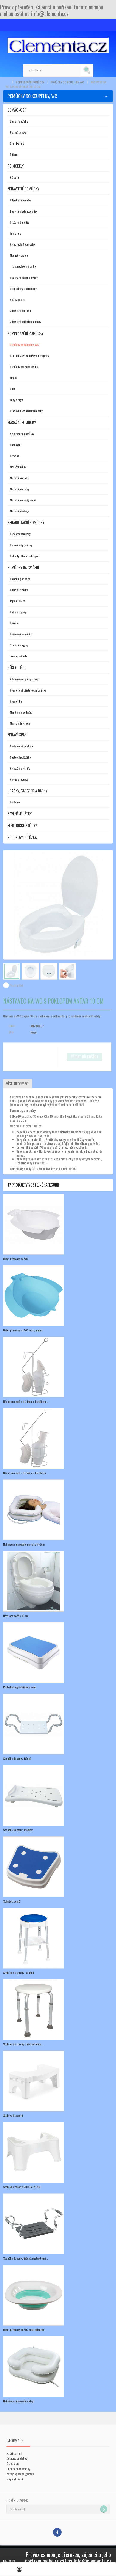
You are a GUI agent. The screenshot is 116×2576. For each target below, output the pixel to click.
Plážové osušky (18, 132)
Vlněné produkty (19, 779)
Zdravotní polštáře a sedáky (25, 321)
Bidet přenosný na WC (15, 1258)
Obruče (14, 623)
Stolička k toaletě (13, 2115)
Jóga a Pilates (17, 601)
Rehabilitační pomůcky (26, 522)
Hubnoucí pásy (18, 612)
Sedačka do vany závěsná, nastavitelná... (25, 2258)
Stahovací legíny (19, 645)
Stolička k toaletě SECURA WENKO (22, 2187)
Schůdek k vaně (11, 1901)
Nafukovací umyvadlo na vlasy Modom (24, 1544)
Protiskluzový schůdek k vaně (19, 1687)
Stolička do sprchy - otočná (18, 1972)
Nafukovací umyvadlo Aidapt (19, 2401)
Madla (13, 377)
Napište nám (14, 2453)
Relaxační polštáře (20, 768)
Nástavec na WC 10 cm (15, 1615)
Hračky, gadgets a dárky (27, 791)
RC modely (16, 166)
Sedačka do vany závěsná (17, 1758)
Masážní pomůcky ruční (23, 500)
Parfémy (15, 802)
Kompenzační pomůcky (30, 82)
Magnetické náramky (24, 266)
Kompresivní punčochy (22, 244)
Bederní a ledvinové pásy (23, 211)
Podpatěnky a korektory (23, 288)
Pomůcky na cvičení (23, 567)
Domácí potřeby (19, 121)
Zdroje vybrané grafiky (20, 2473)
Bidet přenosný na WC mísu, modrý (22, 1330)
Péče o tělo (17, 667)
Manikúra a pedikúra (21, 712)
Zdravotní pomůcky (23, 189)
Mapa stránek (14, 2479)
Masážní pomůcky (22, 422)
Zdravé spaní (18, 734)
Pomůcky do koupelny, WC (67, 82)
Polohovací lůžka (22, 837)
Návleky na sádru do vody (23, 277)
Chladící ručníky (19, 590)
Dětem (13, 154)
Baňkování (15, 444)
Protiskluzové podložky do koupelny (29, 355)
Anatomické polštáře (21, 746)
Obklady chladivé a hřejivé (24, 556)
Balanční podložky (20, 579)
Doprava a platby (16, 2458)
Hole (12, 388)
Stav (11, 1032)
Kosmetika (16, 701)
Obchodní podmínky (18, 2468)
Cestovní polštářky (20, 757)
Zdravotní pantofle (20, 310)
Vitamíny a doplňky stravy (24, 679)
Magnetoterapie (19, 255)
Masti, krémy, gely (20, 723)
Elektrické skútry (22, 825)
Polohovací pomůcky (21, 545)
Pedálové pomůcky (20, 533)
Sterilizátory (17, 143)
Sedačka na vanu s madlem (18, 1830)
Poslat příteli (16, 985)
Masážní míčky (18, 466)
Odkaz (12, 1026)
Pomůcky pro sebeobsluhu (24, 366)
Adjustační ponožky (20, 200)
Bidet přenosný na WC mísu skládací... (24, 2329)
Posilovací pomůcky (20, 634)
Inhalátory (15, 233)
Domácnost (17, 110)
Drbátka (14, 455)
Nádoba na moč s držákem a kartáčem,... (25, 1401)
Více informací (17, 1083)
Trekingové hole (18, 656)
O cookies (12, 2463)
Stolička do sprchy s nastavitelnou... (23, 2044)
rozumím (9, 2561)
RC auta (14, 177)
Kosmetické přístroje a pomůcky (28, 690)
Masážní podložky (19, 489)
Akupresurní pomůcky (22, 433)
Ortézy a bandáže (19, 222)
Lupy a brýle (16, 400)
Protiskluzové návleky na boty (26, 411)
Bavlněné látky (20, 813)
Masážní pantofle (19, 478)
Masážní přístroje (19, 511)
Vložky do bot (17, 299)
